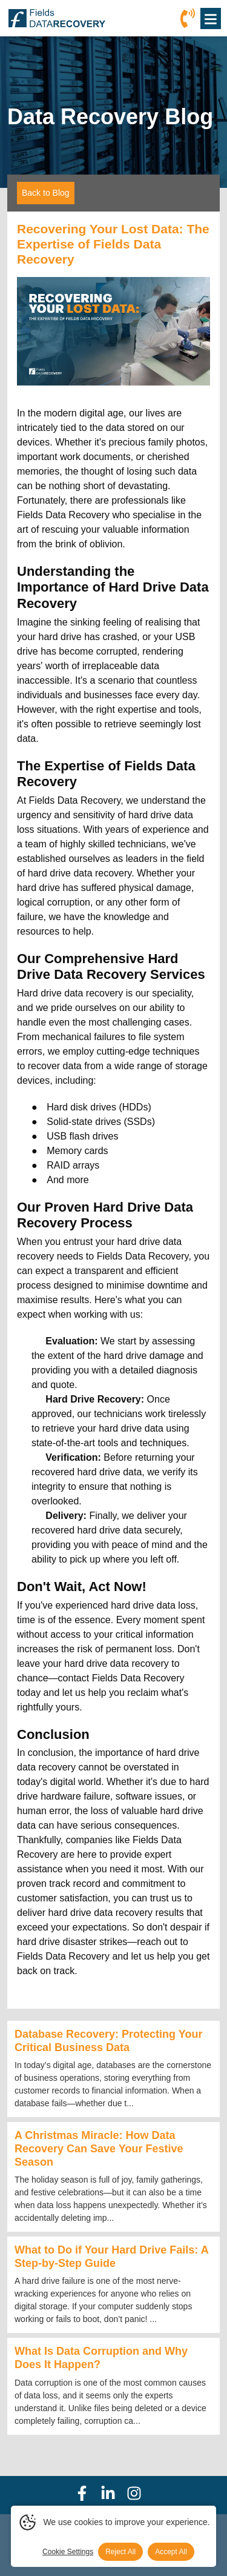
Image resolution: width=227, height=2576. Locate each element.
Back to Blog (46, 193)
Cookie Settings (67, 2552)
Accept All (171, 2552)
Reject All (120, 2552)
